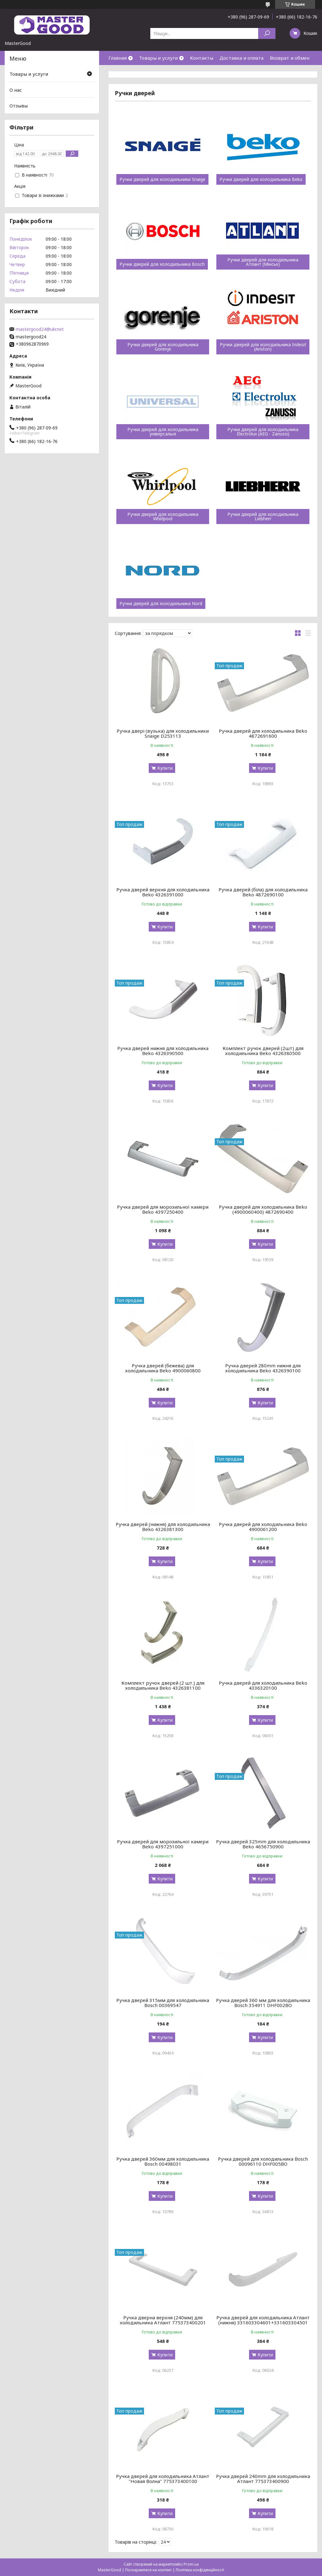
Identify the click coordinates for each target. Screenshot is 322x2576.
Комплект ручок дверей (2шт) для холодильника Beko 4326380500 (263, 1051)
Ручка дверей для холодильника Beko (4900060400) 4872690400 (263, 1209)
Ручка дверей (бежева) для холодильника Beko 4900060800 (163, 1368)
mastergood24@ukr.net (40, 329)
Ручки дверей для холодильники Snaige (162, 179)
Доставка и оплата (241, 58)
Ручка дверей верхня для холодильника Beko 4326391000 (162, 892)
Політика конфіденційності (200, 2570)
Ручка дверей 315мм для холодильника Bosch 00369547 (162, 2003)
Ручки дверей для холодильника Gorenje (162, 346)
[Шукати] (266, 33)
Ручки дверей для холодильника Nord (160, 603)
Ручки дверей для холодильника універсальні (162, 431)
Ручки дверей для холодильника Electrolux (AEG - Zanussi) (262, 431)
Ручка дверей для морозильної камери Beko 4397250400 (162, 1209)
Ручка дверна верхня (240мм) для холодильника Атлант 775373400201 (163, 2320)
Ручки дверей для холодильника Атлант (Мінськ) (262, 262)
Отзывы (18, 105)
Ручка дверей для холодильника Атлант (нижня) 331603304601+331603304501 (263, 2320)
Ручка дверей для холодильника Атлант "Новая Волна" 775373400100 (162, 2479)
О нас (114, 72)
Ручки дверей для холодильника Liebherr (262, 516)
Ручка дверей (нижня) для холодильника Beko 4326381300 (163, 1527)
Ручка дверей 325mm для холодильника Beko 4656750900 (263, 1844)
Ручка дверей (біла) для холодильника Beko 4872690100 (263, 892)
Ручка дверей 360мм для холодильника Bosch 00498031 (162, 2161)
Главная (117, 58)
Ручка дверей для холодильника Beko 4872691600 (263, 733)
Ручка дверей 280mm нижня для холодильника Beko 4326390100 (263, 1368)
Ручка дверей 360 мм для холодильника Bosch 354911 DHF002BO (263, 2003)
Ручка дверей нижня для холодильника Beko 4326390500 (162, 1051)
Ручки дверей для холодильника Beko (261, 179)
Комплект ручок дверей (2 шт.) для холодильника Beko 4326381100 (162, 1685)
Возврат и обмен (289, 58)
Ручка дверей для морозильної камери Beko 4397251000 (162, 1844)
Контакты (201, 58)
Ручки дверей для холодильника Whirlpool (162, 516)
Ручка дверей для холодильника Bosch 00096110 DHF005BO (263, 2161)
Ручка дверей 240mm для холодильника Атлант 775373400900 (263, 2479)
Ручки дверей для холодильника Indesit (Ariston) (263, 346)
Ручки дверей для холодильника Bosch (162, 264)
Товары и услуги (158, 58)
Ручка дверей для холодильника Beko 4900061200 (263, 1527)
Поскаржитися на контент (148, 2570)
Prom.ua (191, 2564)
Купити (165, 768)
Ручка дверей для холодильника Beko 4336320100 (263, 1685)
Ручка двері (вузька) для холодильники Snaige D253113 (163, 733)
